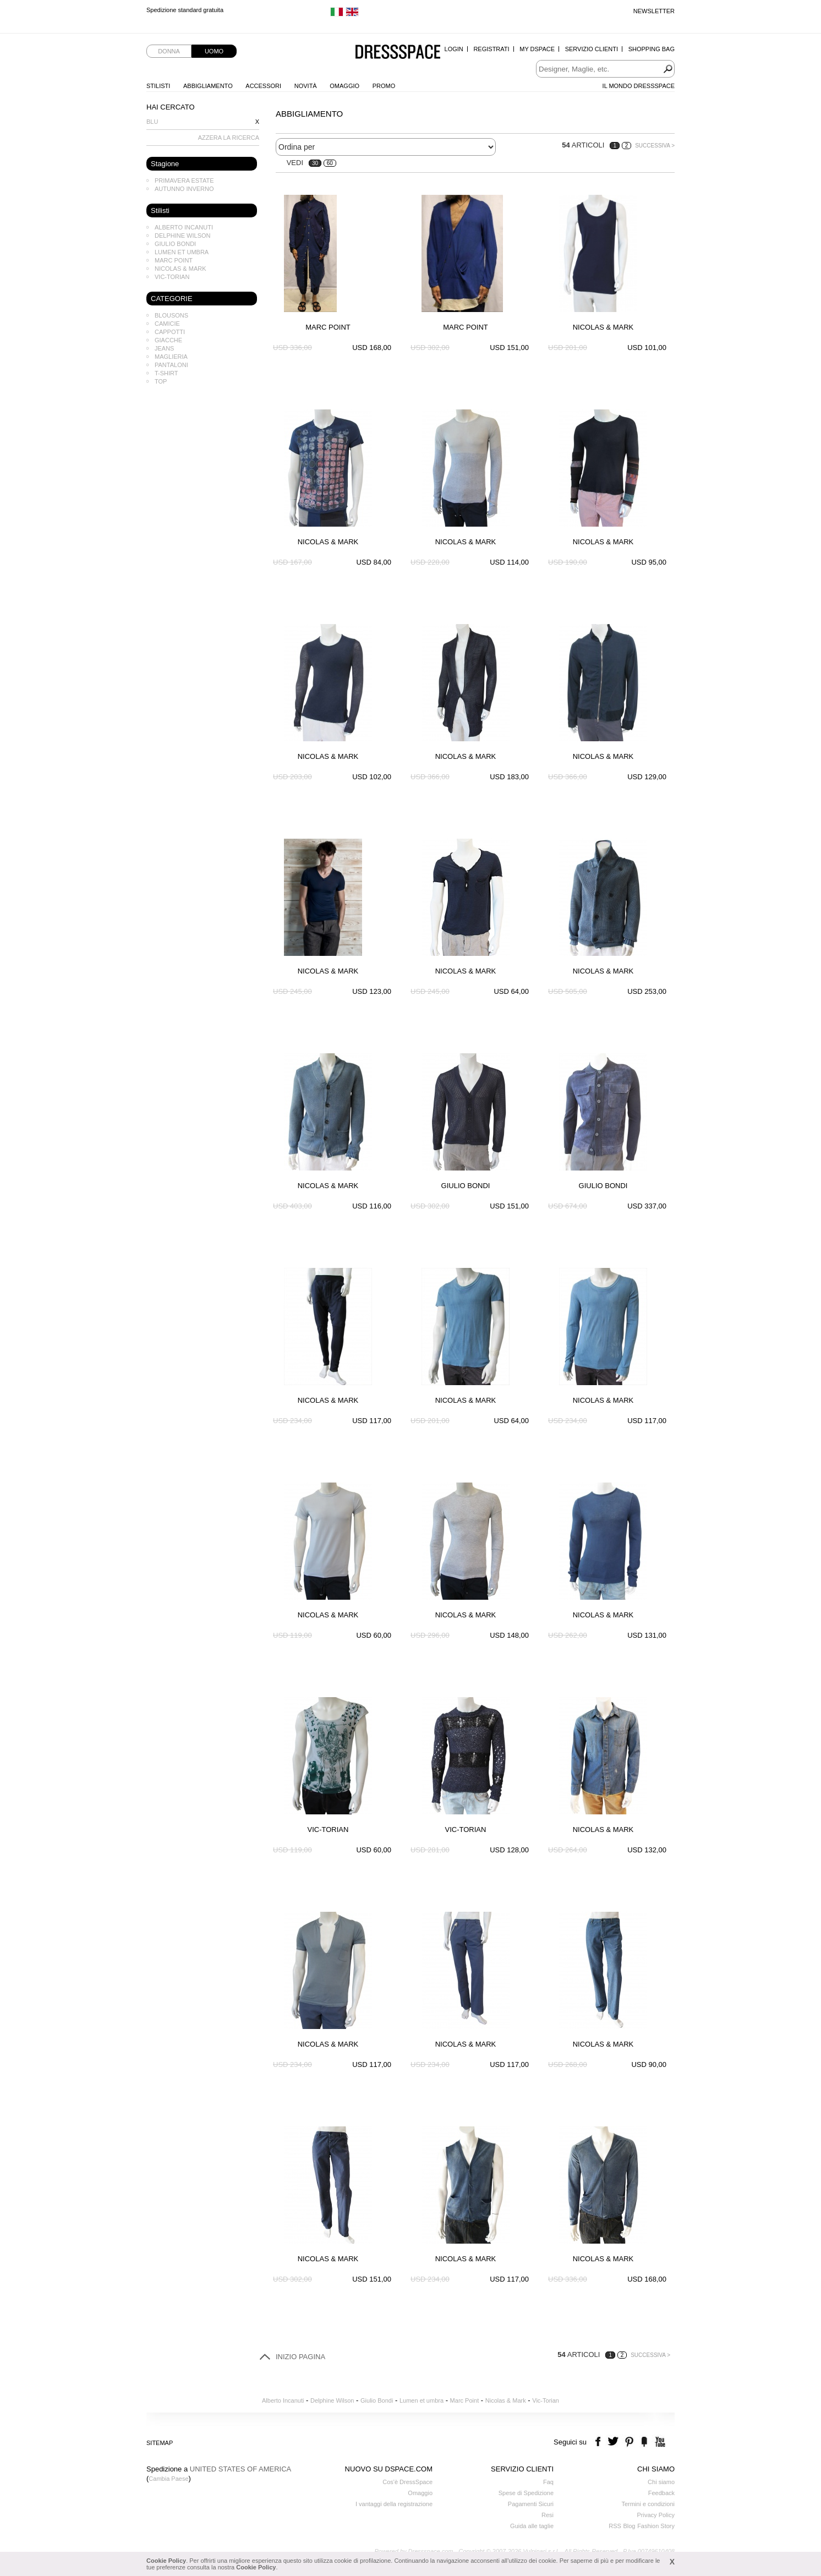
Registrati (491, 49)
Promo (384, 86)
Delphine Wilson (182, 235)
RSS (615, 2526)
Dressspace (397, 53)
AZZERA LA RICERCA (228, 137)
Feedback (661, 2493)
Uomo (214, 51)
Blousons (171, 315)
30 (315, 163)
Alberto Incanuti (184, 227)
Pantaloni (171, 365)
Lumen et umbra (182, 252)
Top (161, 381)
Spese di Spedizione (526, 2493)
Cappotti (170, 332)
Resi (547, 2515)
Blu (152, 121)
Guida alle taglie (532, 2526)
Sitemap (159, 2443)
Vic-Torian (172, 277)
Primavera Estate (184, 180)
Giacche (168, 340)
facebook (599, 2442)
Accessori (263, 86)
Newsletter (654, 11)
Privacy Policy (656, 2515)
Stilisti (158, 86)
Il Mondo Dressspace (639, 86)
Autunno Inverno (184, 188)
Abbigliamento (208, 86)
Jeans (164, 348)
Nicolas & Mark (180, 268)
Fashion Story (656, 2526)
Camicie (167, 323)
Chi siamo (661, 2482)
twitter (614, 2442)
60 (330, 163)
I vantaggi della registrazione (394, 2504)
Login (454, 49)
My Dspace (537, 49)
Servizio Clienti (591, 49)
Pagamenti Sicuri (531, 2504)
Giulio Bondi (175, 243)
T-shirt (166, 373)
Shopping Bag (651, 49)
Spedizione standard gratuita (184, 11)
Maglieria (171, 356)
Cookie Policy (166, 2560)
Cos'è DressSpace (407, 2482)
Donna (169, 51)
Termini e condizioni (648, 2504)
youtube (659, 2442)
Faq (548, 2482)
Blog (629, 2526)
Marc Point (174, 260)
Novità (305, 86)
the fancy (644, 2442)
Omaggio (344, 86)
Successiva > (655, 146)
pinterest (629, 2442)
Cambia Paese (168, 2478)
